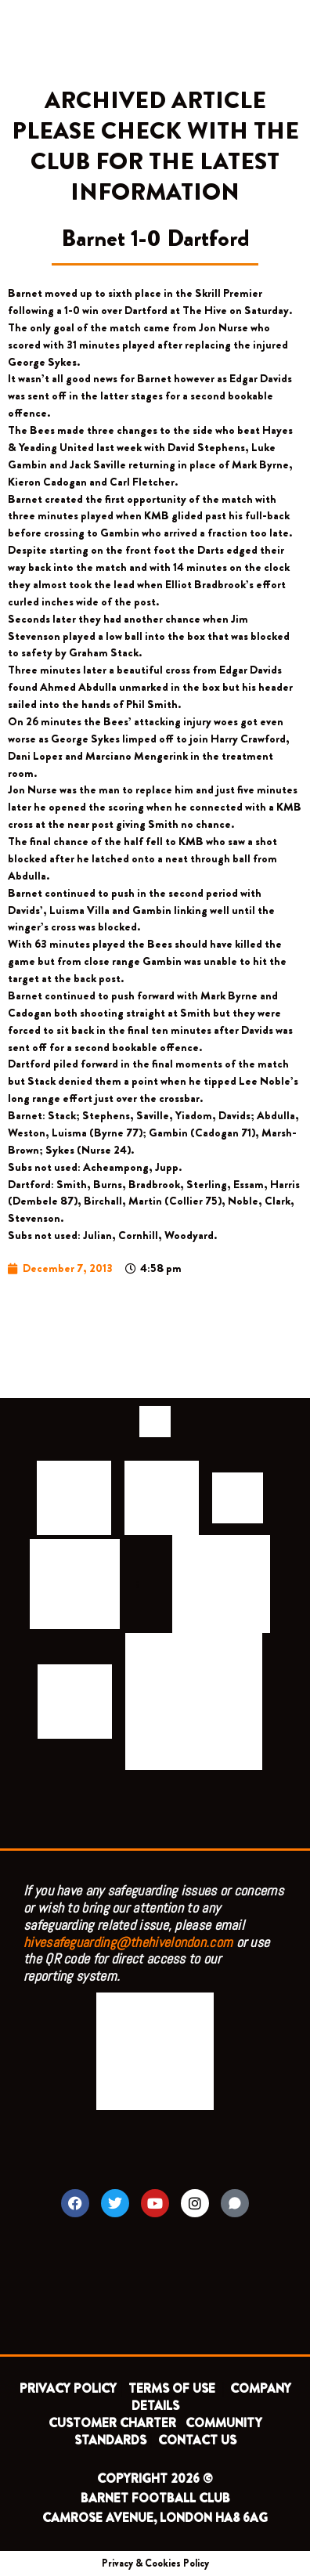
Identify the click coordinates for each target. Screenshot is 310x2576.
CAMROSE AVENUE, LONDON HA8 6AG (155, 2518)
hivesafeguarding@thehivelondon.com (127, 1942)
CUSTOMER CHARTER (112, 2423)
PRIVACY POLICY (68, 2388)
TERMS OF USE (173, 2388)
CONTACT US (197, 2440)
